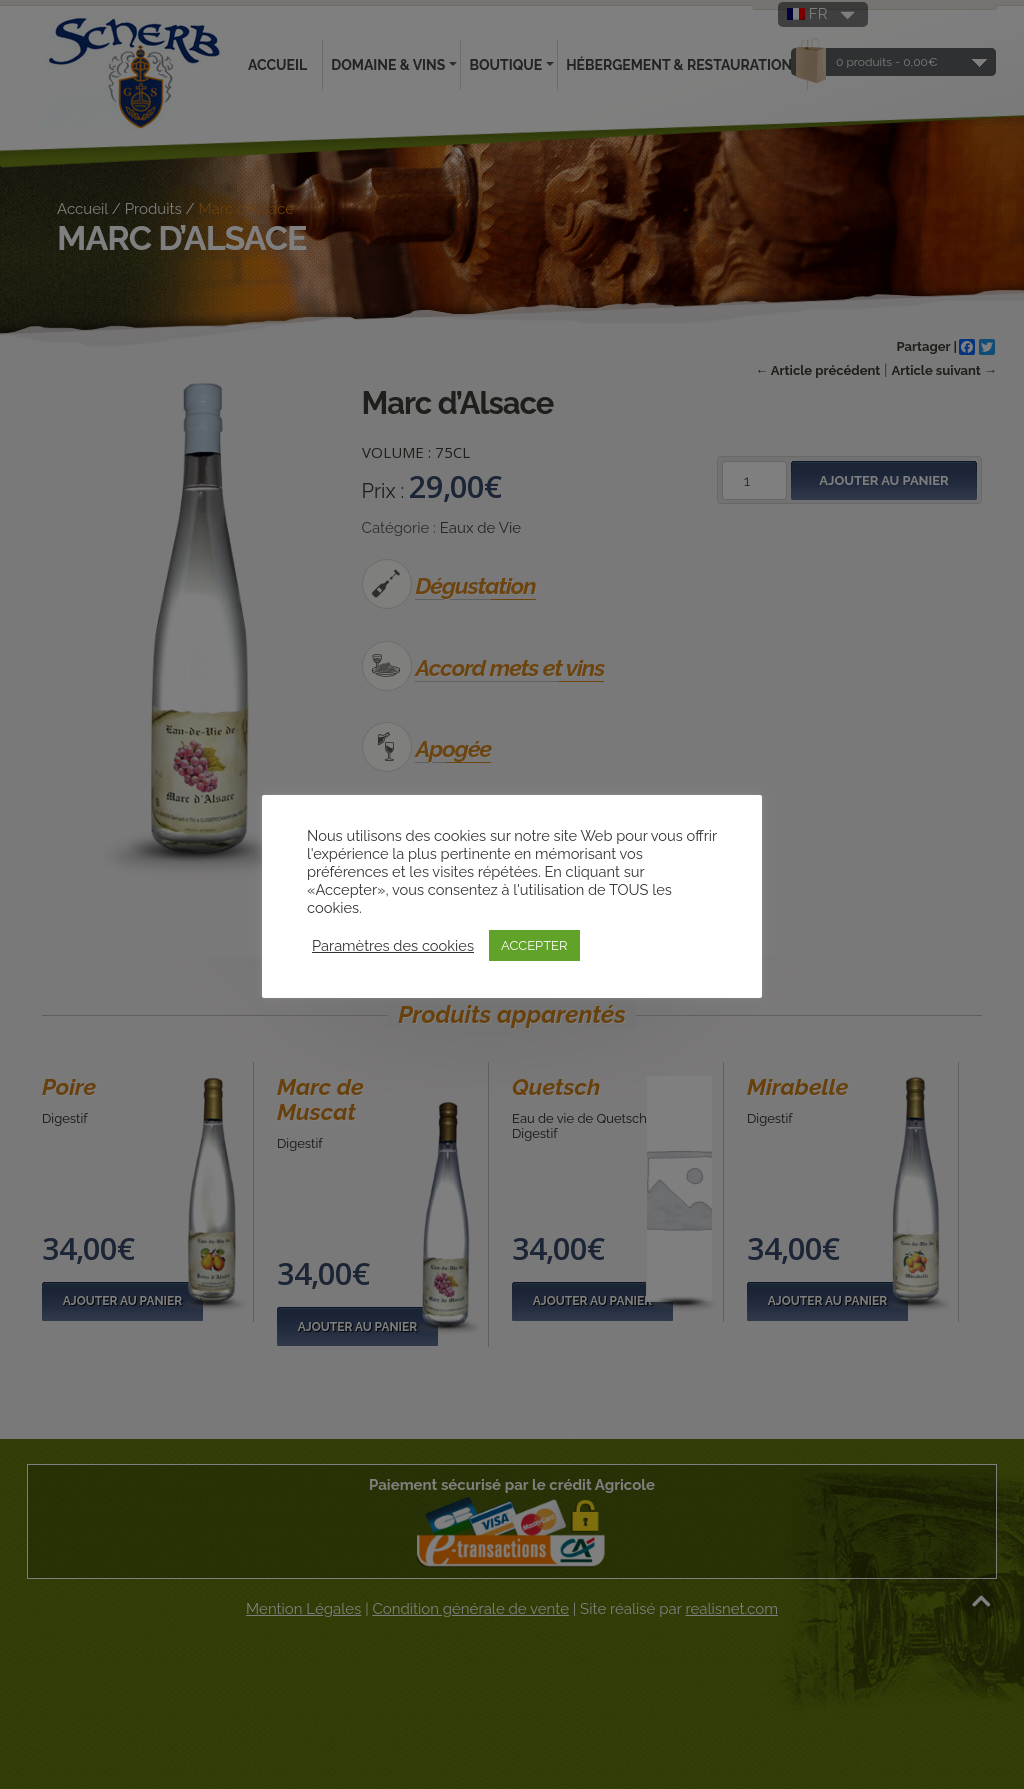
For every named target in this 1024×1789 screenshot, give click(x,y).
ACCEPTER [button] (534, 945)
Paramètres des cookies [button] (393, 945)
